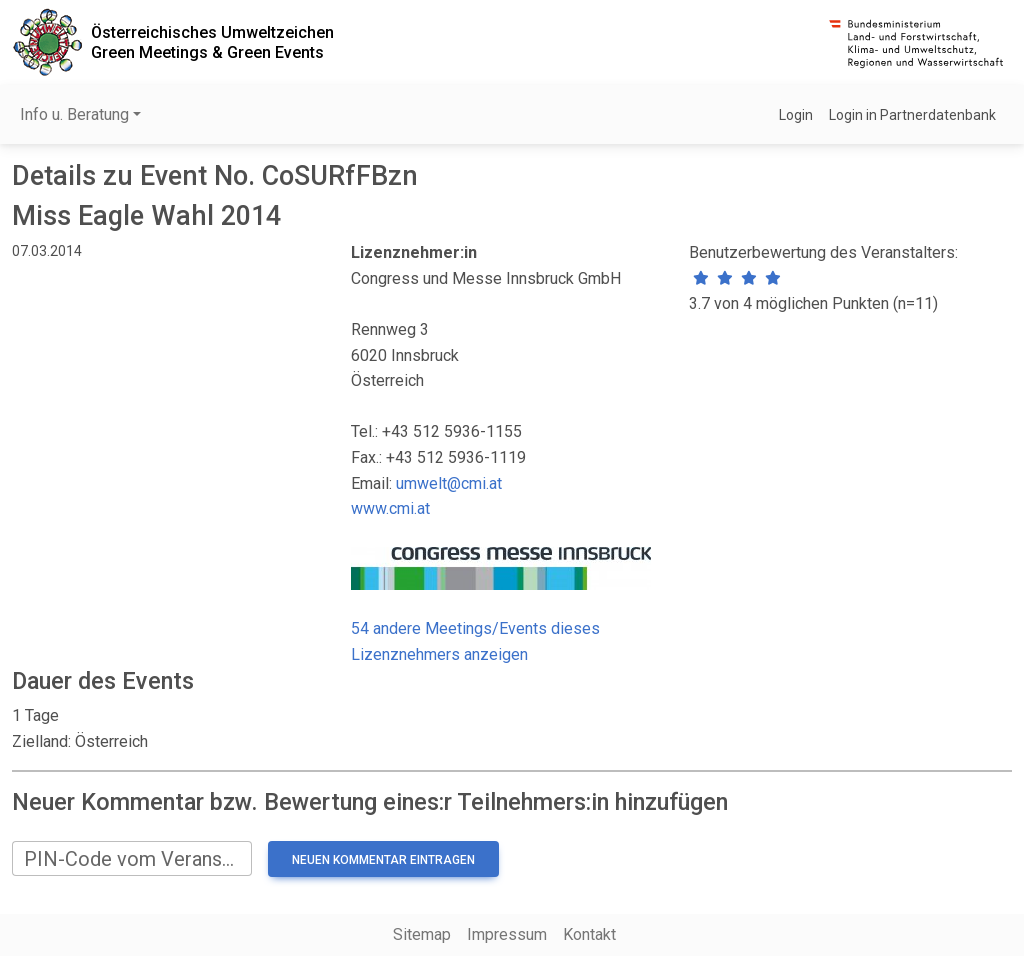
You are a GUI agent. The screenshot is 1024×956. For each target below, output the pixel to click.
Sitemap (422, 934)
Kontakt (589, 934)
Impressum (507, 934)
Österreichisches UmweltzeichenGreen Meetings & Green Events (212, 42)
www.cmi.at (390, 508)
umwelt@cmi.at (449, 483)
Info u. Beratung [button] (74, 114)
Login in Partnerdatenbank (912, 115)
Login (796, 115)
